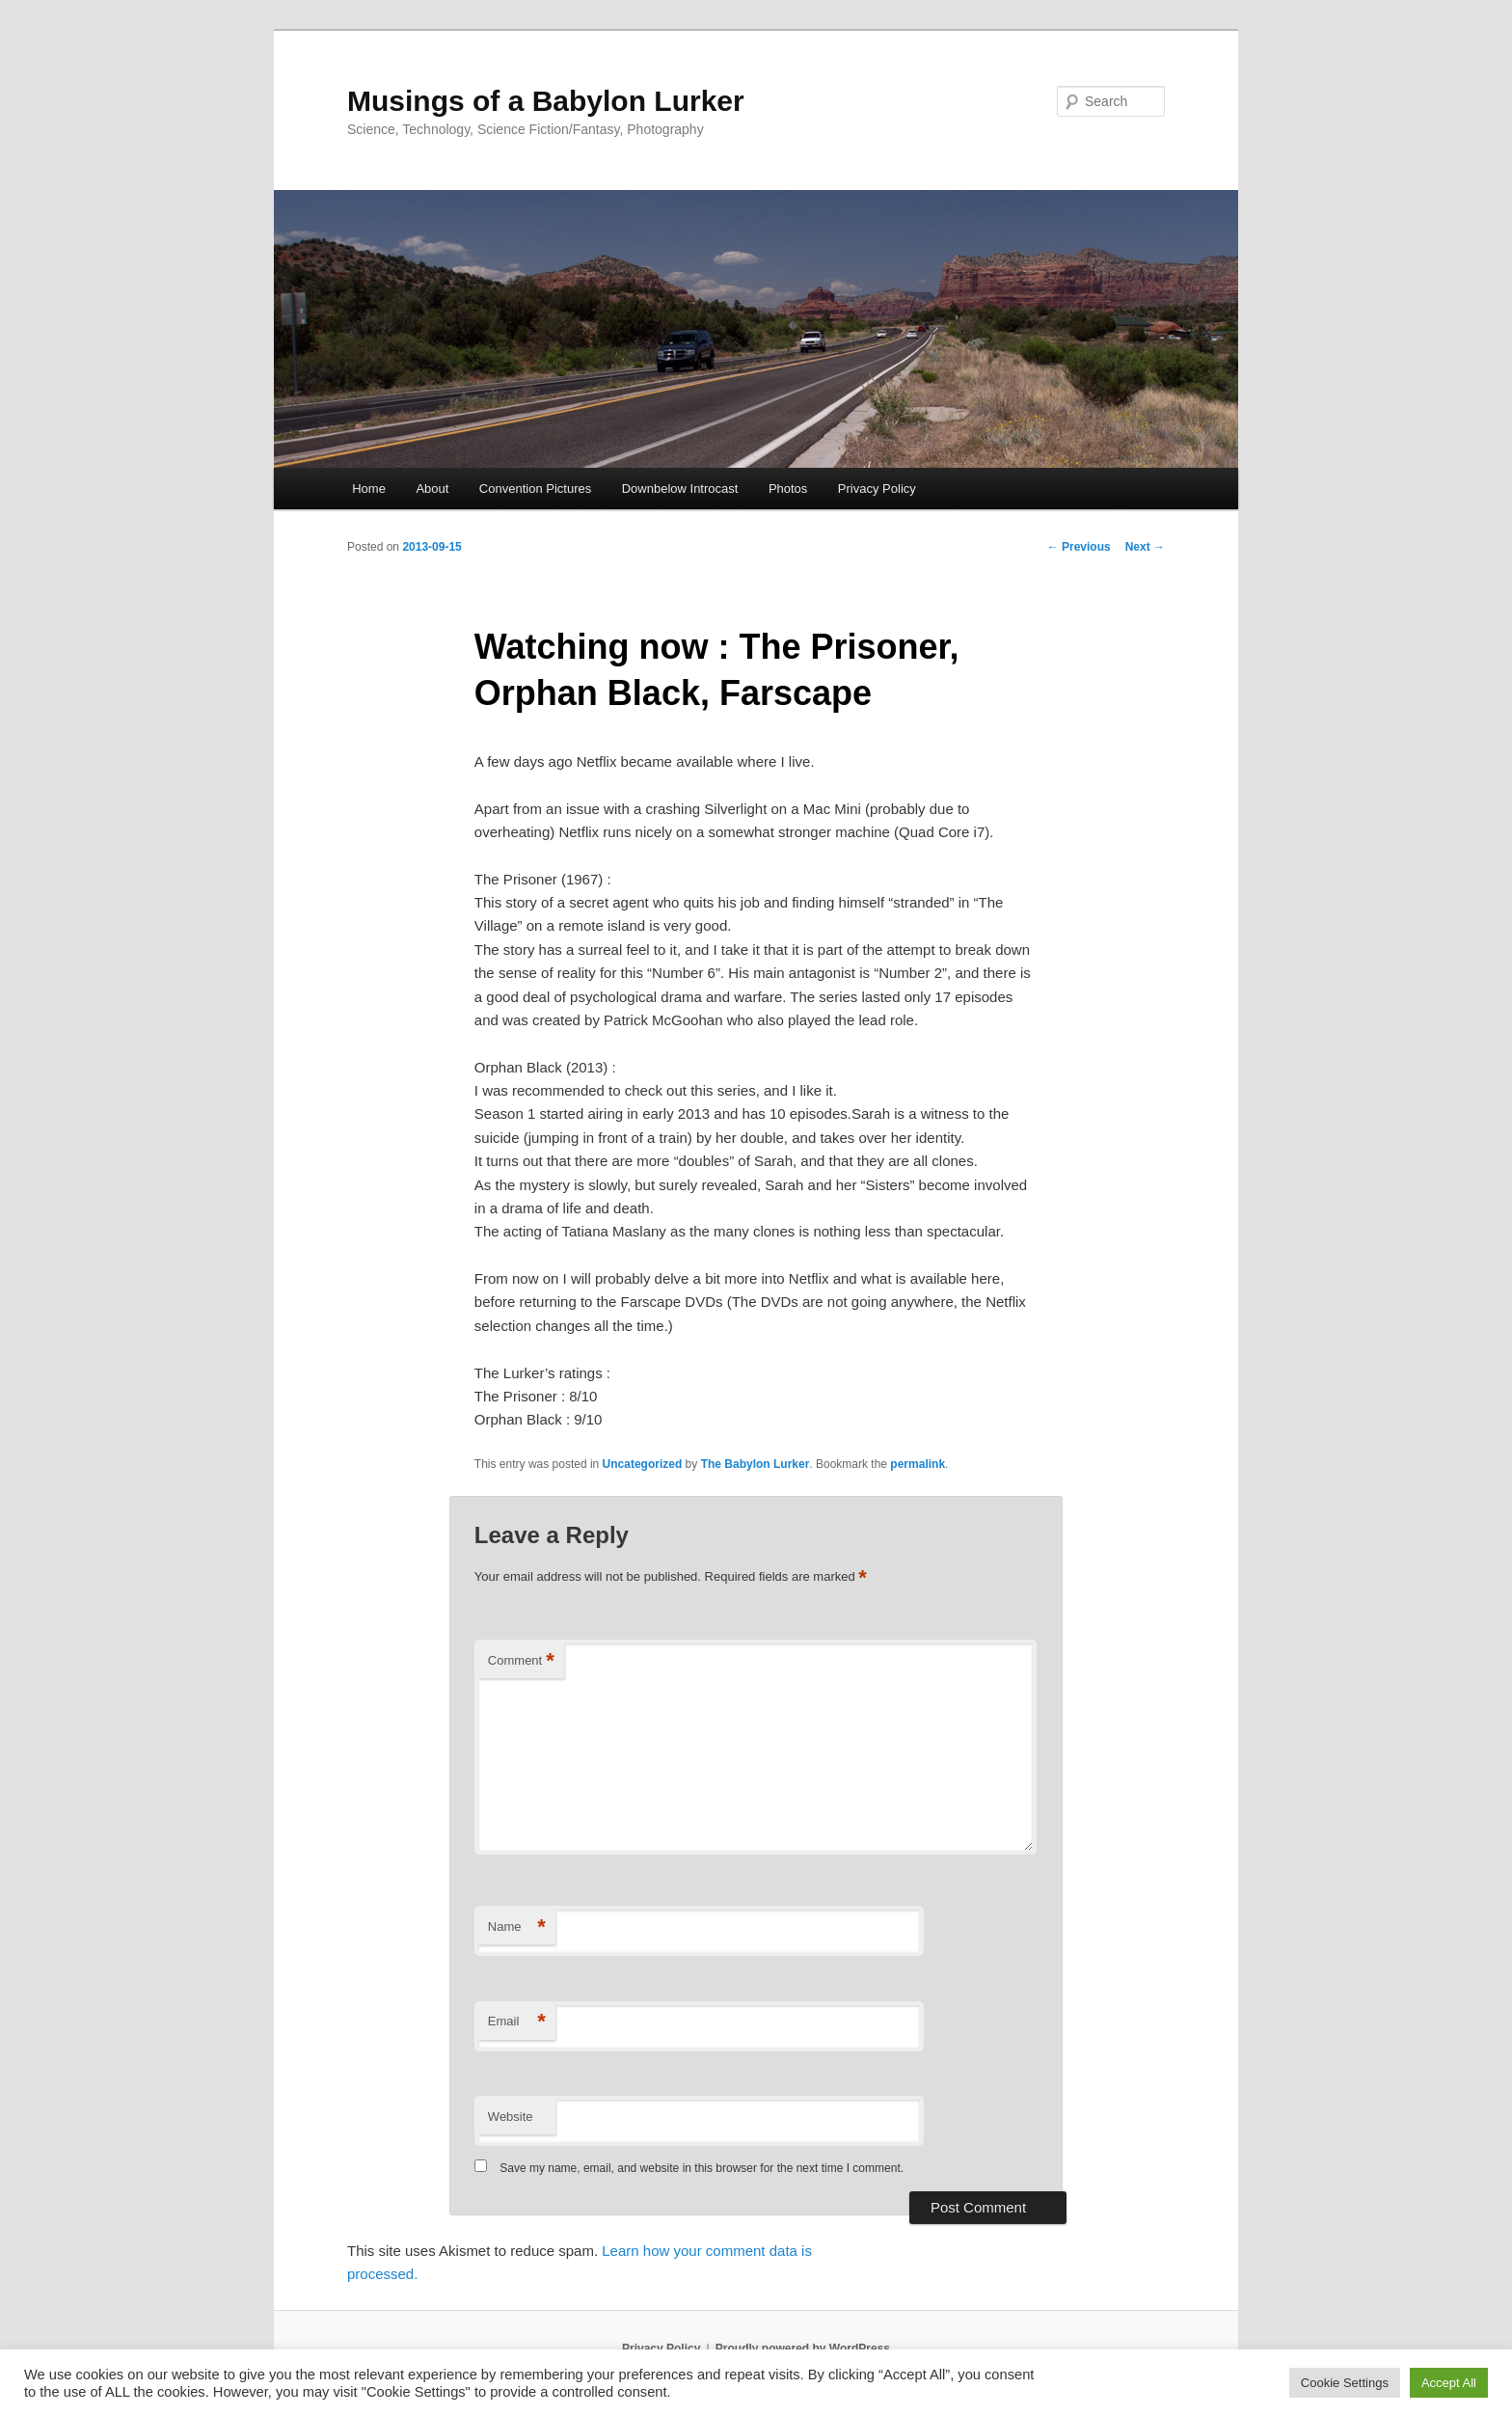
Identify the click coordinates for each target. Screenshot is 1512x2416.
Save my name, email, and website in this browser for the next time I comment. (702, 2168)
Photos (788, 488)
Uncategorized (643, 1464)
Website (510, 2116)
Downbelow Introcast (680, 488)
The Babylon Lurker (755, 1464)
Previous (1079, 547)
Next (1145, 547)
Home (369, 488)
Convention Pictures (535, 488)
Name (517, 1927)
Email (517, 2022)
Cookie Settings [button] (1345, 2382)
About (432, 488)
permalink (917, 1464)
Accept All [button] (1448, 2382)
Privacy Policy (877, 488)
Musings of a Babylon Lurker (545, 101)
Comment (521, 1661)
